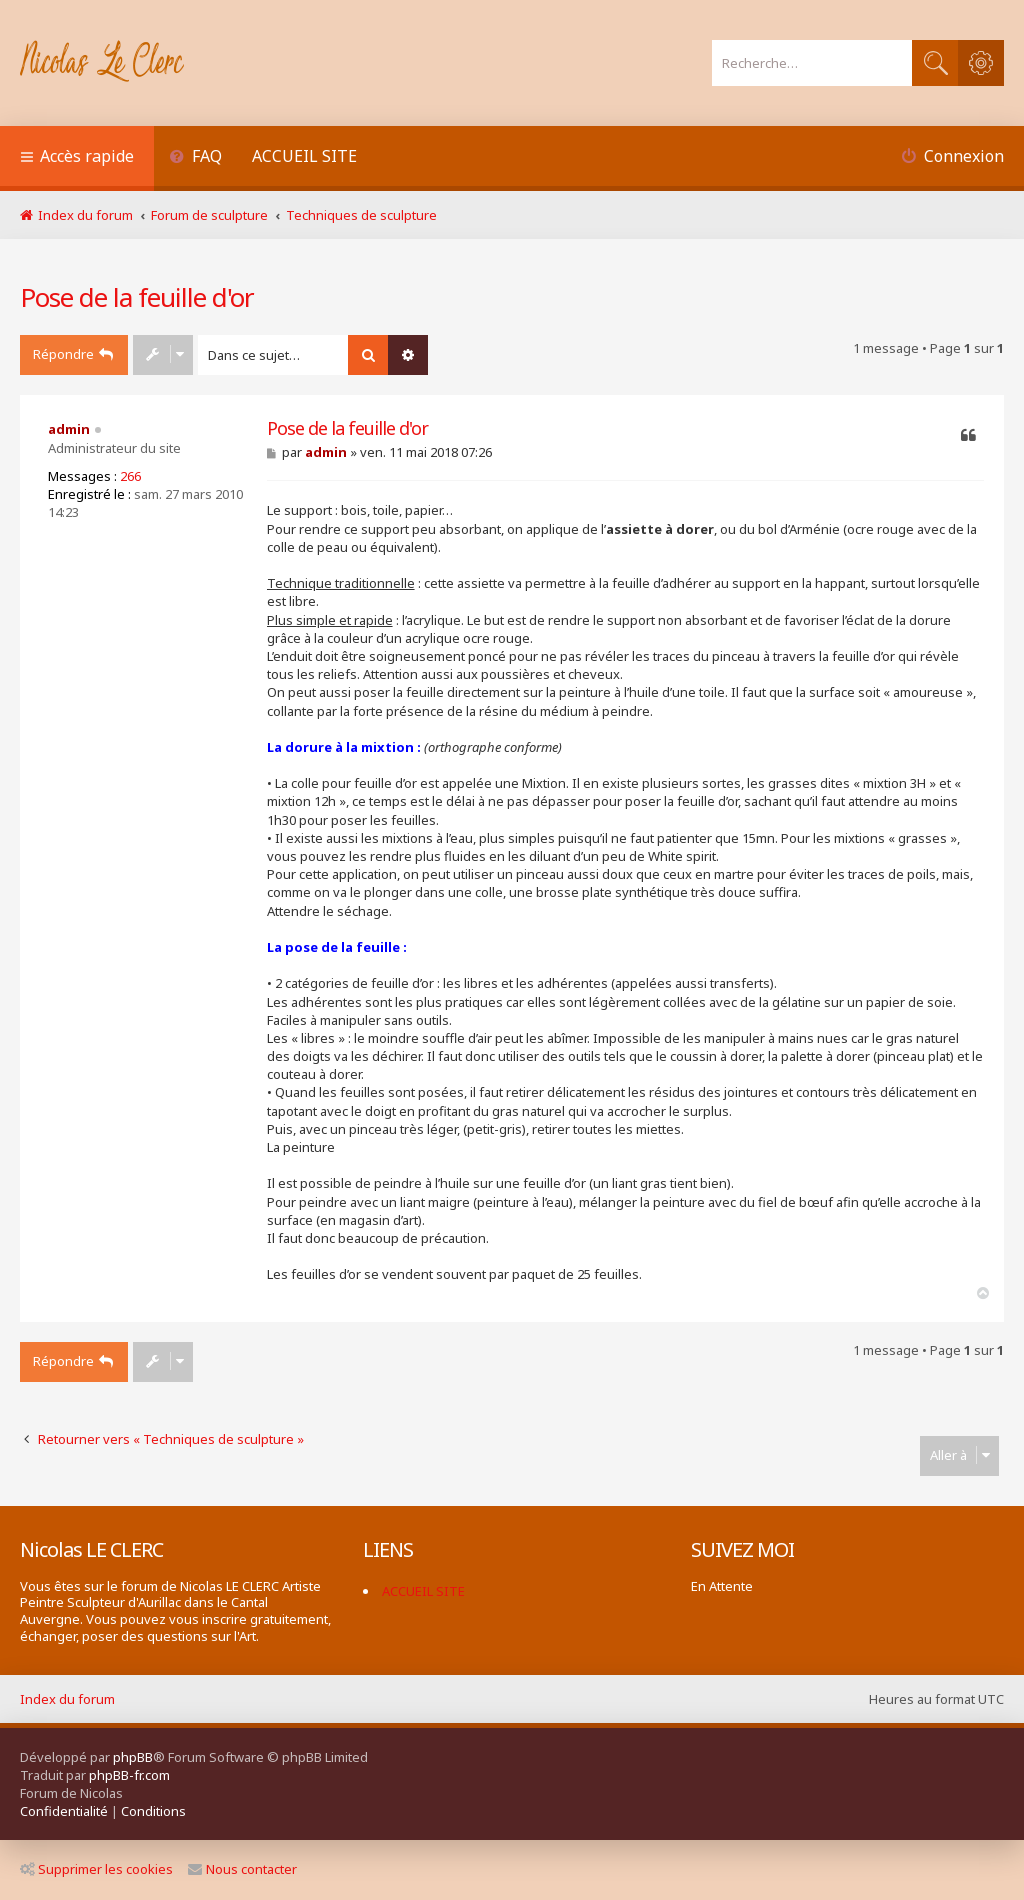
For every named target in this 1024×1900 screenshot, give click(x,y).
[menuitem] (195, 158)
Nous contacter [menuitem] (242, 1869)
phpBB (133, 1757)
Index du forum (67, 1699)
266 (130, 476)
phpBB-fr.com (129, 1775)
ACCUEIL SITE (304, 156)
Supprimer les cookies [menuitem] (96, 1869)
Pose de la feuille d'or (137, 297)
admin (69, 429)
